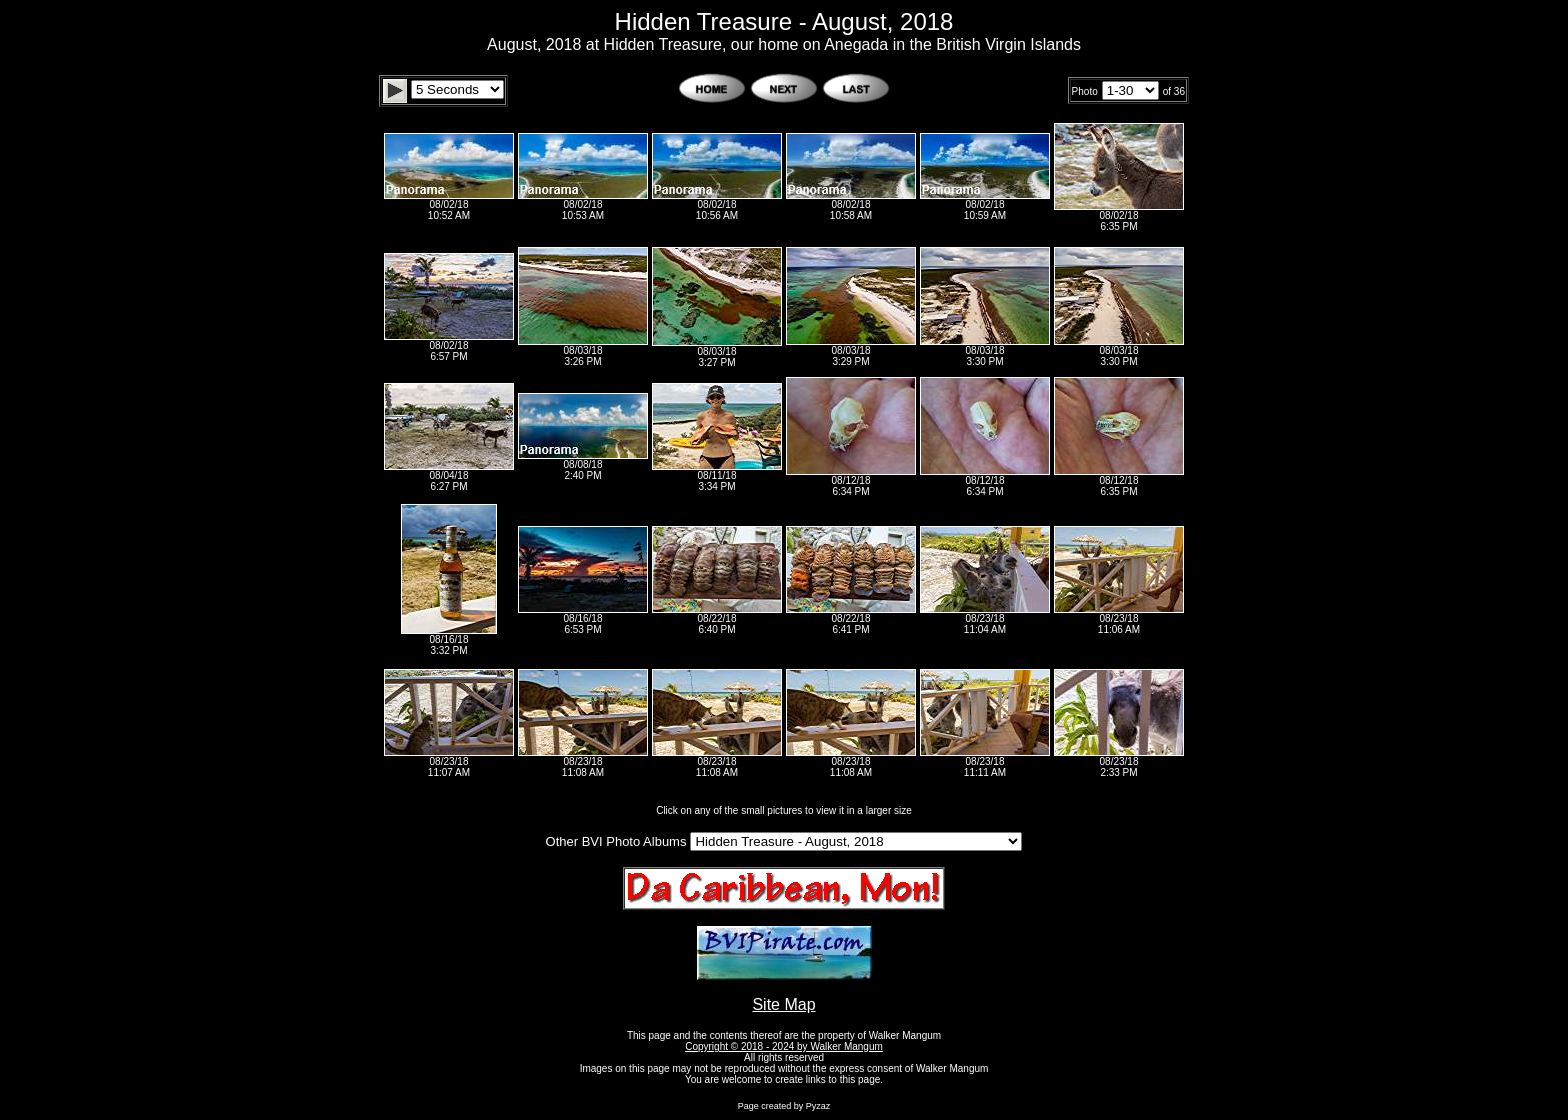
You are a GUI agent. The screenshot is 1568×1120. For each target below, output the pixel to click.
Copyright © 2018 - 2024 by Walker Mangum (784, 1046)
